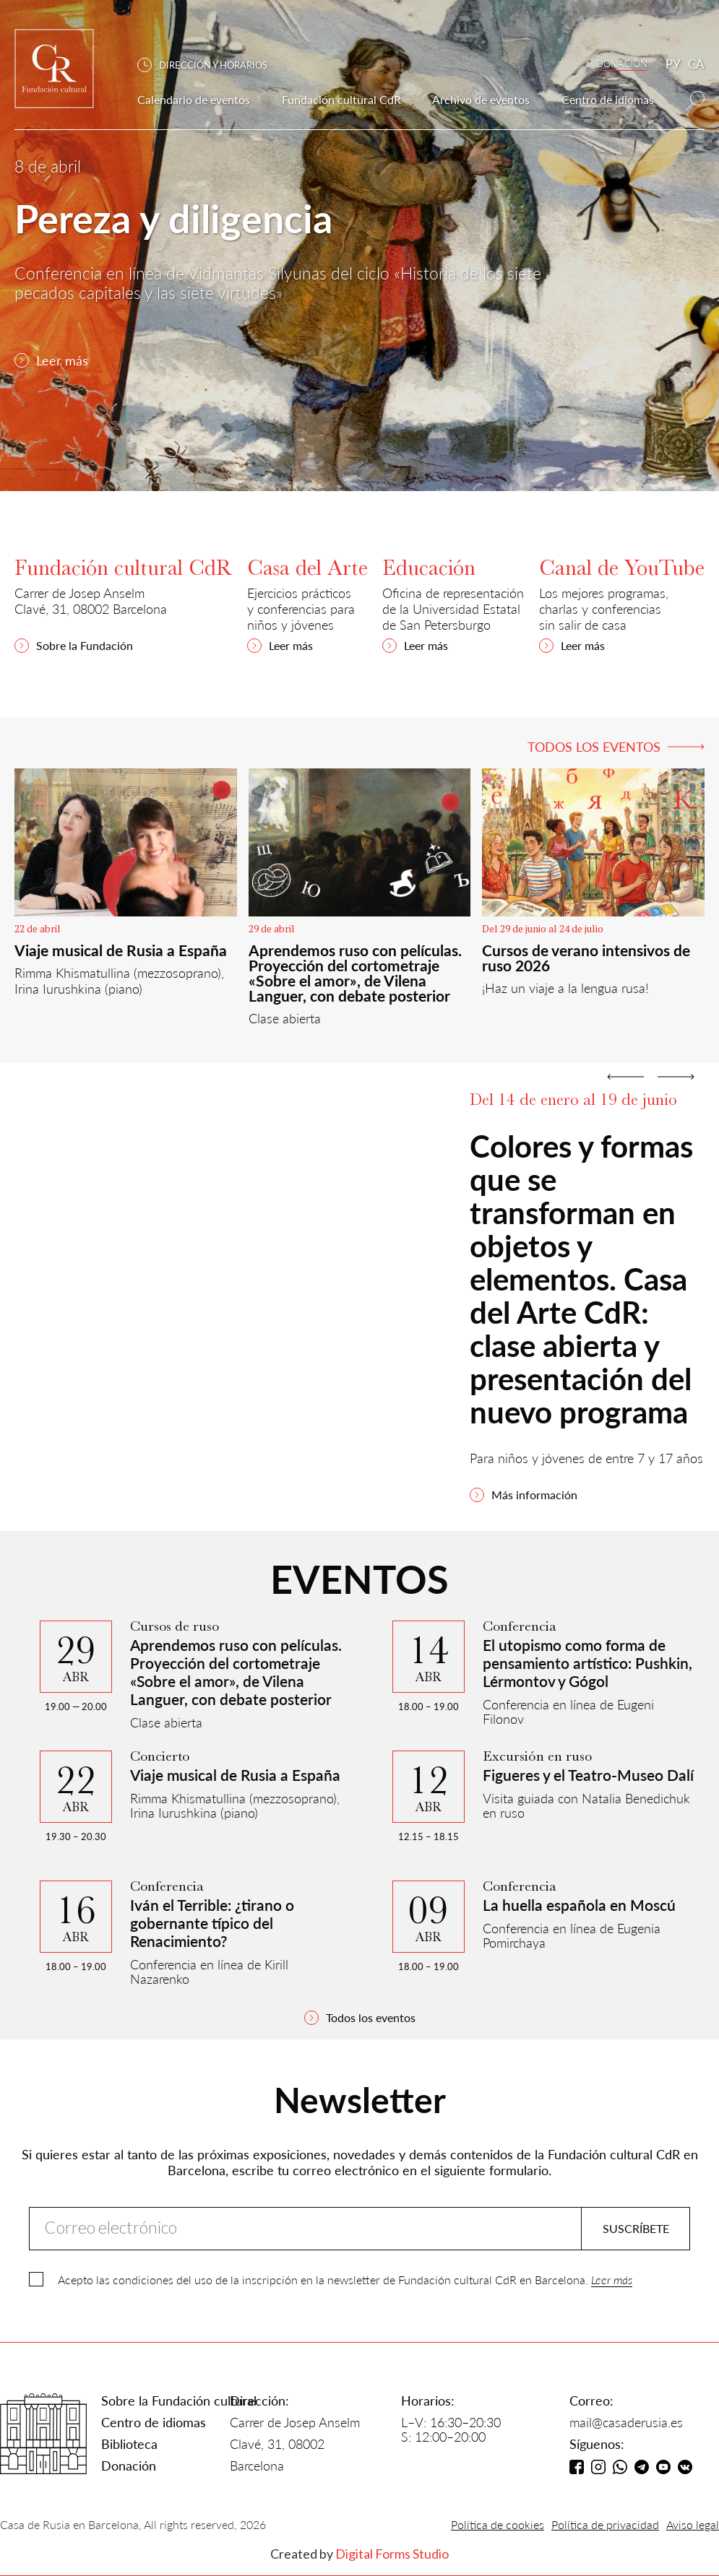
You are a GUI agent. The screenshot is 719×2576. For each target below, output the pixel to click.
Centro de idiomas (153, 2422)
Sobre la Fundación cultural (179, 2400)
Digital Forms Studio (392, 2554)
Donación (128, 2465)
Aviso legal (692, 2524)
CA (696, 63)
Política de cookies (497, 2524)
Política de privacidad (605, 2524)
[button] (209, 65)
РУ (673, 63)
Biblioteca (129, 2444)
